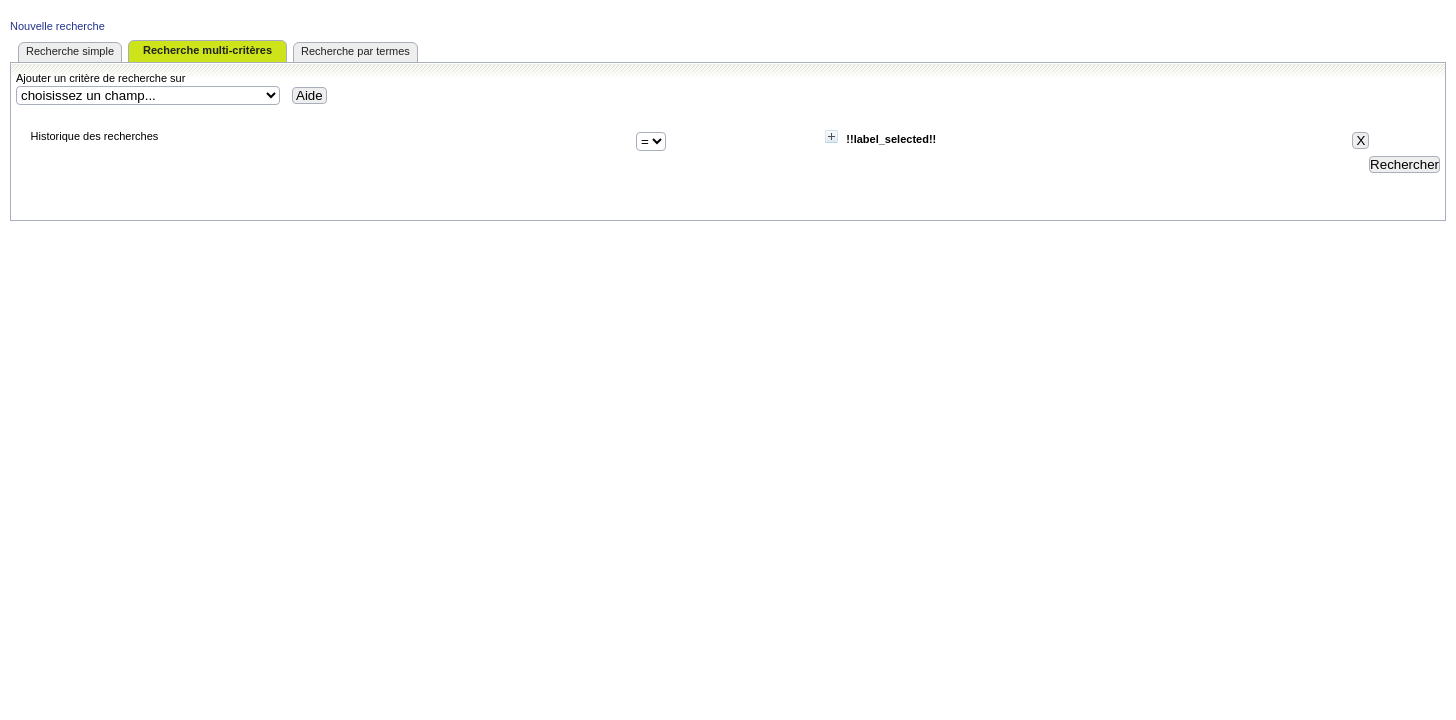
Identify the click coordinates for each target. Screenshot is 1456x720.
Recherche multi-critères (207, 50)
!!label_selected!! (891, 139)
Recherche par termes (355, 51)
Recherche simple (70, 51)
